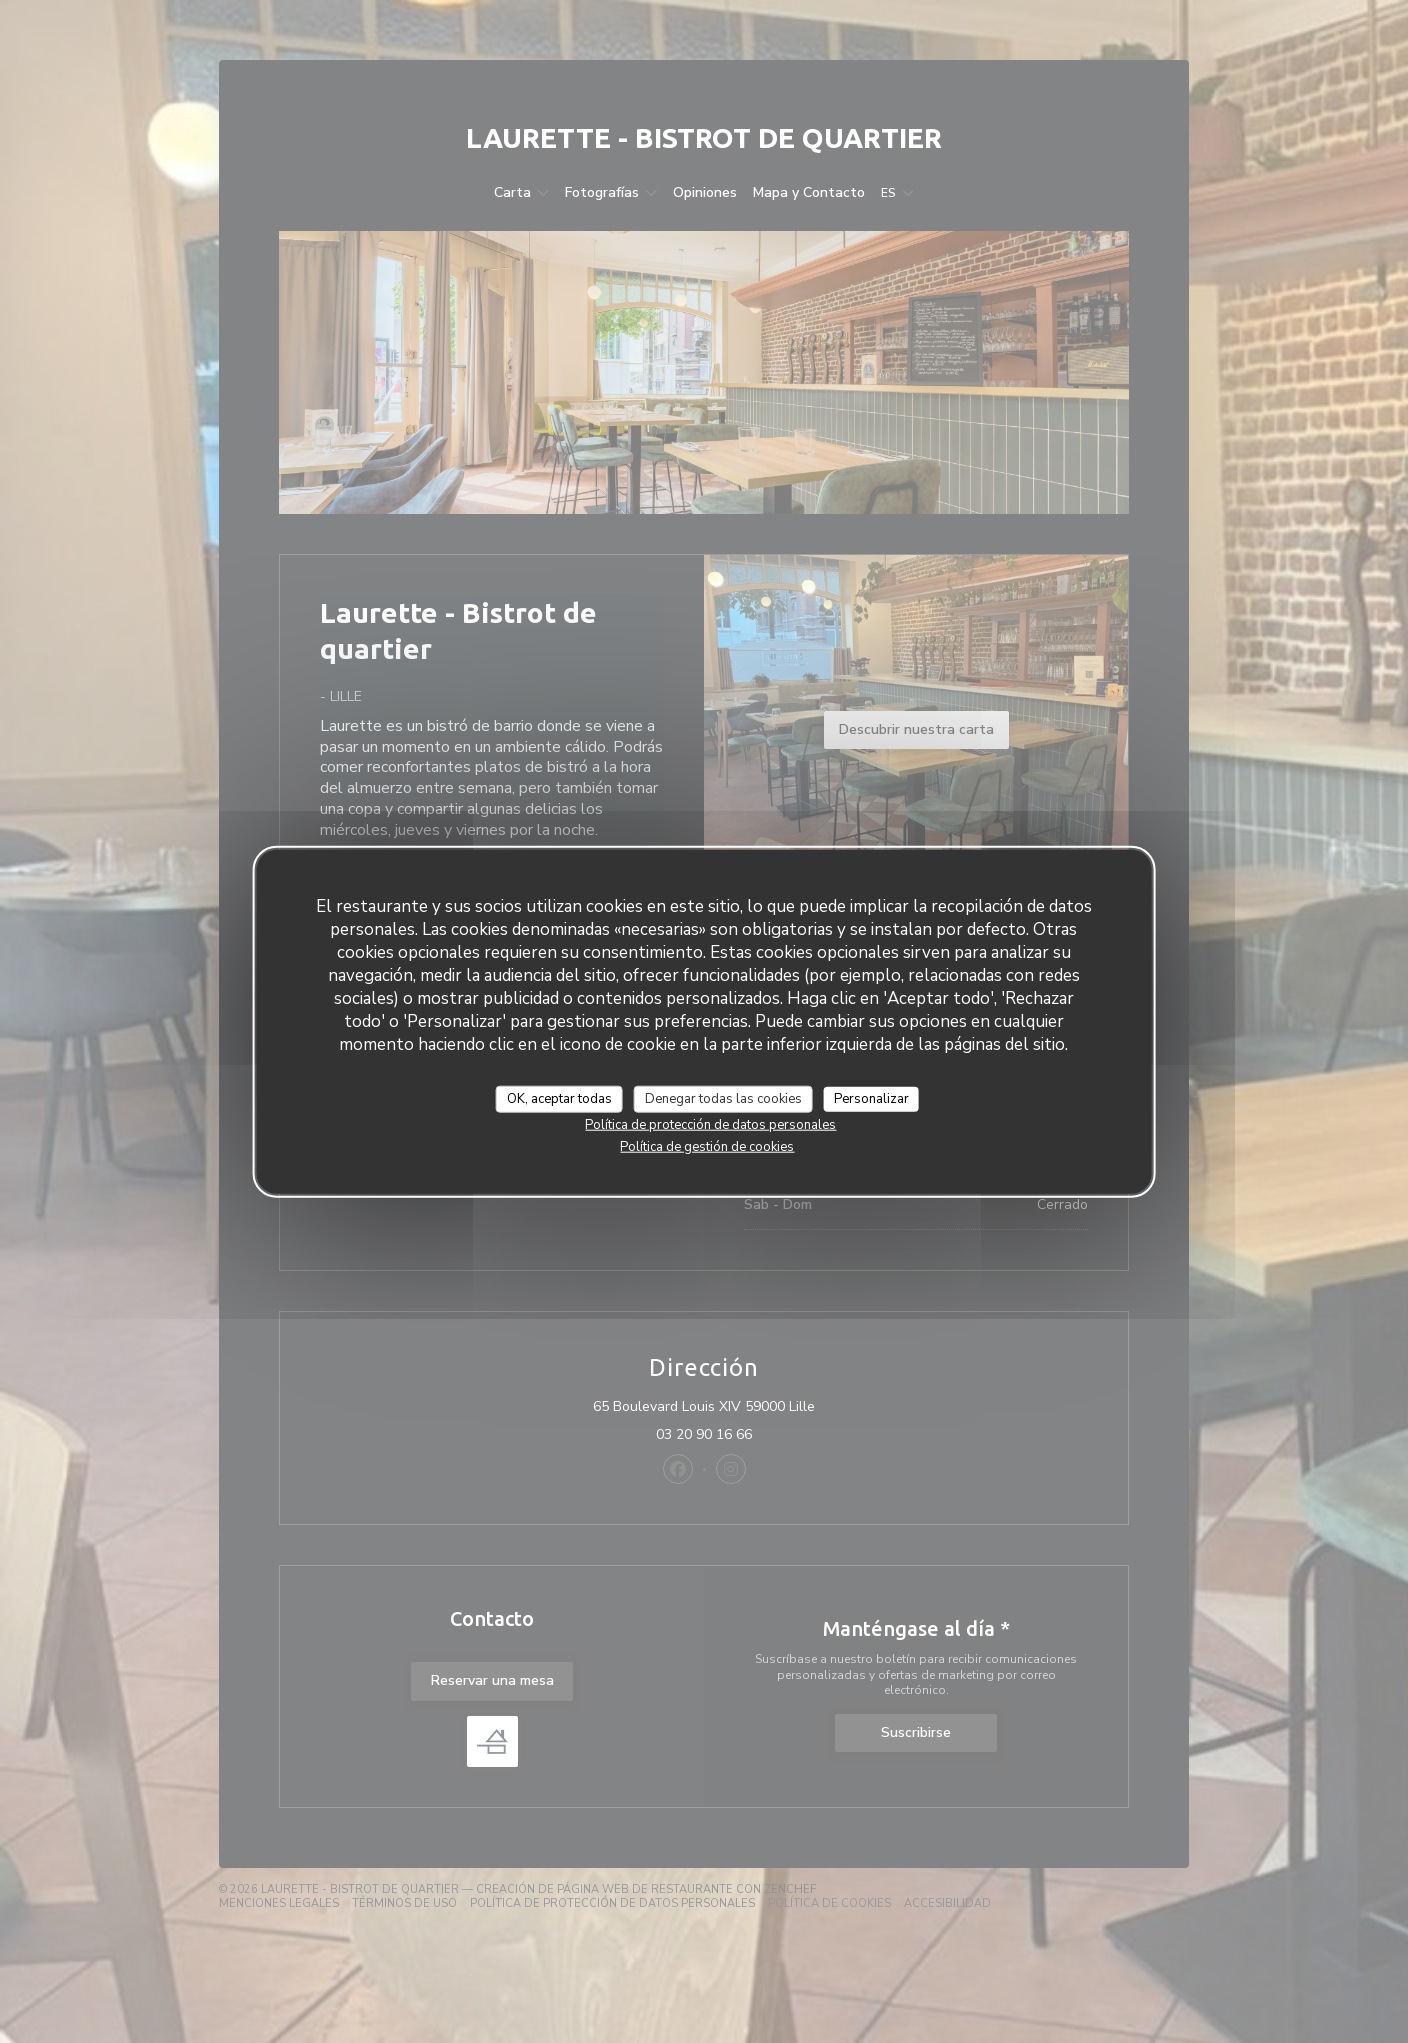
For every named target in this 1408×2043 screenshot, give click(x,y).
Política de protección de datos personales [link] (710, 1125)
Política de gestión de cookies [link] (707, 1147)
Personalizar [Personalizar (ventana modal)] (871, 1098)
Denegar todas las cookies (723, 1098)
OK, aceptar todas (559, 1098)
